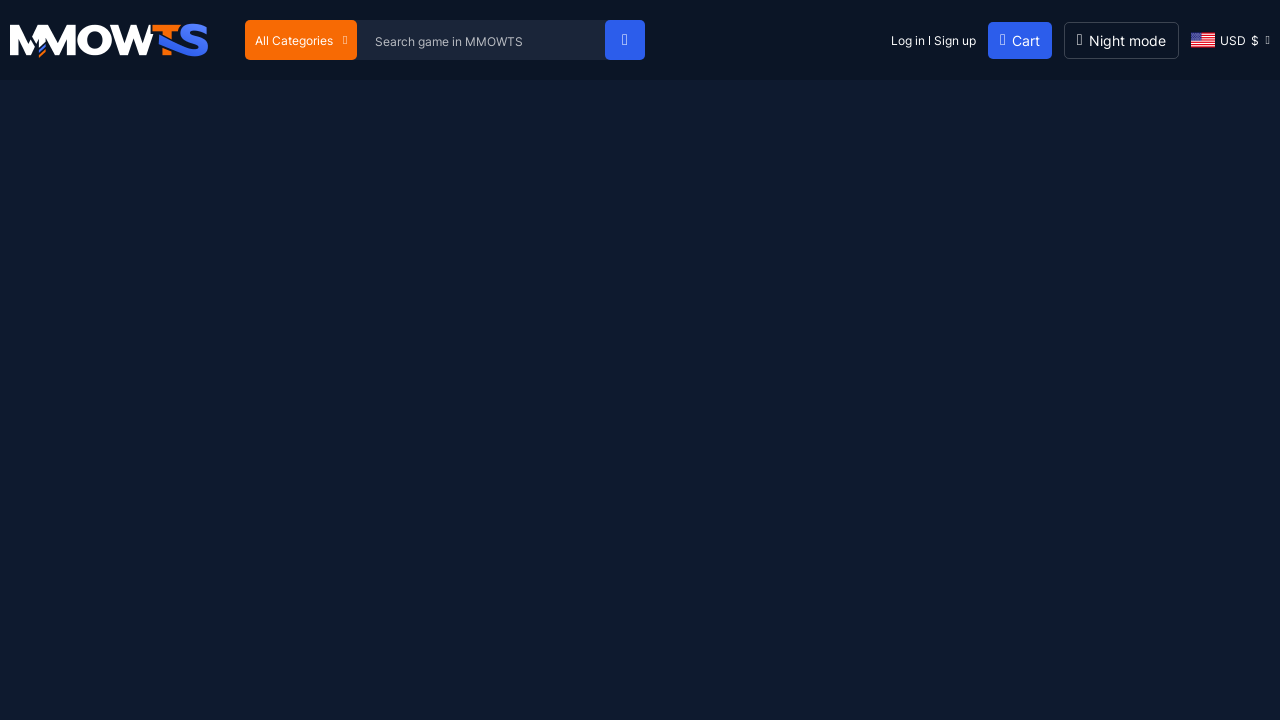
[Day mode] (1121, 40)
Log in (908, 40)
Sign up (955, 40)
